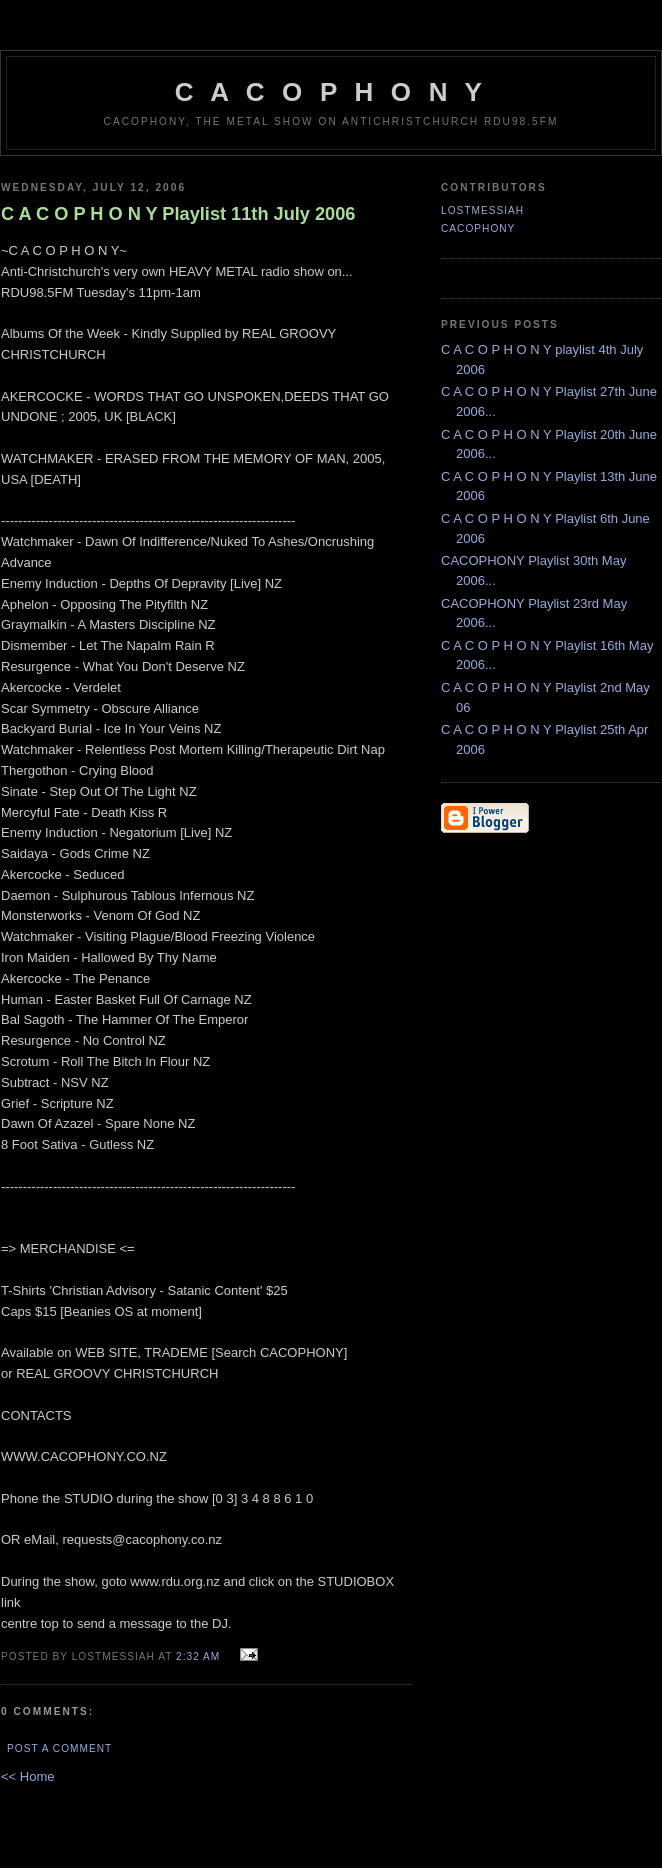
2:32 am (198, 1656)
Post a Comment (59, 1748)
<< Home (27, 1776)
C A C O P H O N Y (331, 92)
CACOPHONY (478, 228)
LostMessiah (482, 210)
